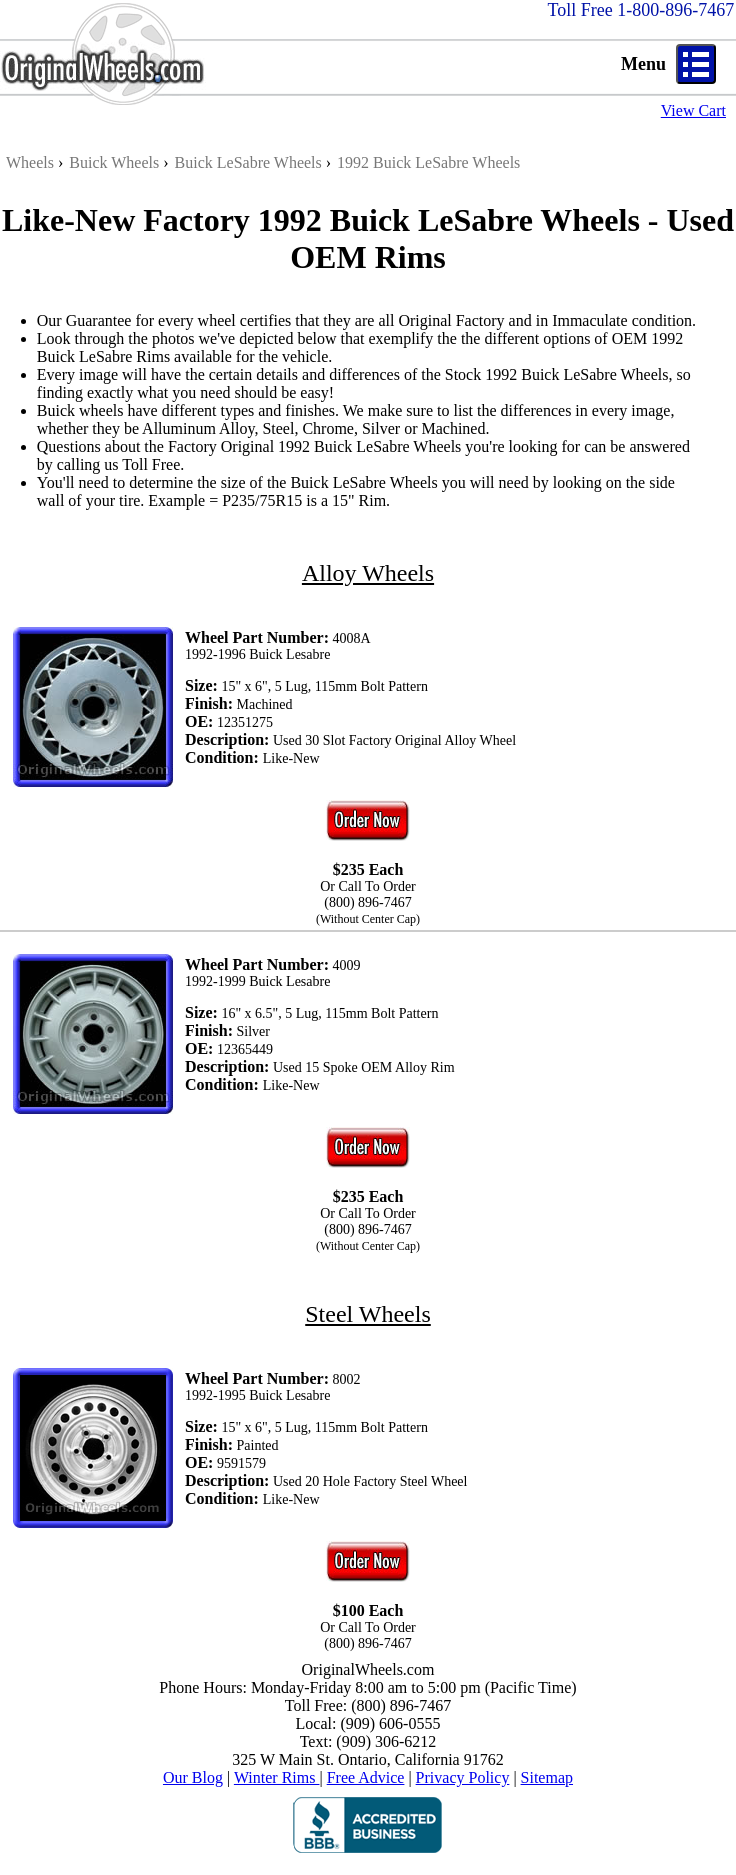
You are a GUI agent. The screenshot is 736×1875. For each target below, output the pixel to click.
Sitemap (547, 1777)
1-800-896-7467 (675, 10)
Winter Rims (277, 1777)
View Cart (693, 110)
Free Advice (366, 1777)
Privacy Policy (463, 1777)
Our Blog (193, 1777)
